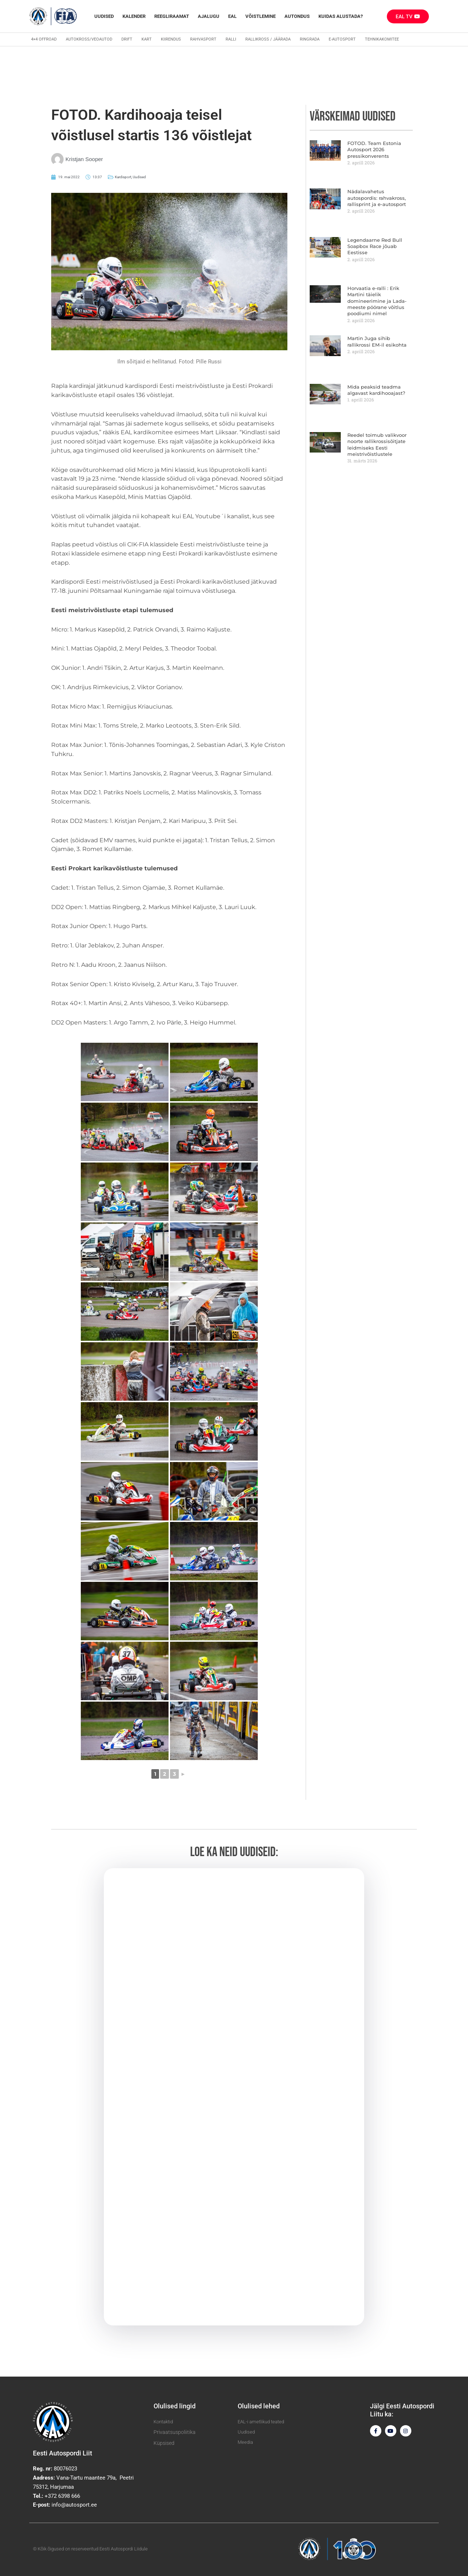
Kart (146, 39)
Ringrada (310, 39)
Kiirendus (171, 39)
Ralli (231, 39)
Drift (126, 39)
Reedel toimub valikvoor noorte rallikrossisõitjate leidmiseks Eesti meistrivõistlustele (374, 438)
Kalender (134, 16)
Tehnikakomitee (382, 39)
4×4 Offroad (44, 39)
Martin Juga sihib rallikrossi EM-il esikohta (376, 336)
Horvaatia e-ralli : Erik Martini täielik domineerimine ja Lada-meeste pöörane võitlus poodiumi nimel (379, 296)
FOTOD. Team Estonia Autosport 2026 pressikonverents (371, 148)
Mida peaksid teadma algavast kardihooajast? (373, 384)
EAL (232, 16)
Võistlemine (260, 16)
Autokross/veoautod (89, 39)
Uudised (104, 16)
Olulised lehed (259, 2405)
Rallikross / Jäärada (268, 39)
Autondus (297, 16)
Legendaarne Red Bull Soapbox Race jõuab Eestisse (379, 242)
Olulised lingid (175, 2405)
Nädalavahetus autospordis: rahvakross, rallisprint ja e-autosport (378, 196)
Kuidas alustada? (340, 16)
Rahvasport (203, 39)
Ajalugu (208, 16)
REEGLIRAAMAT (171, 16)
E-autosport (342, 39)
